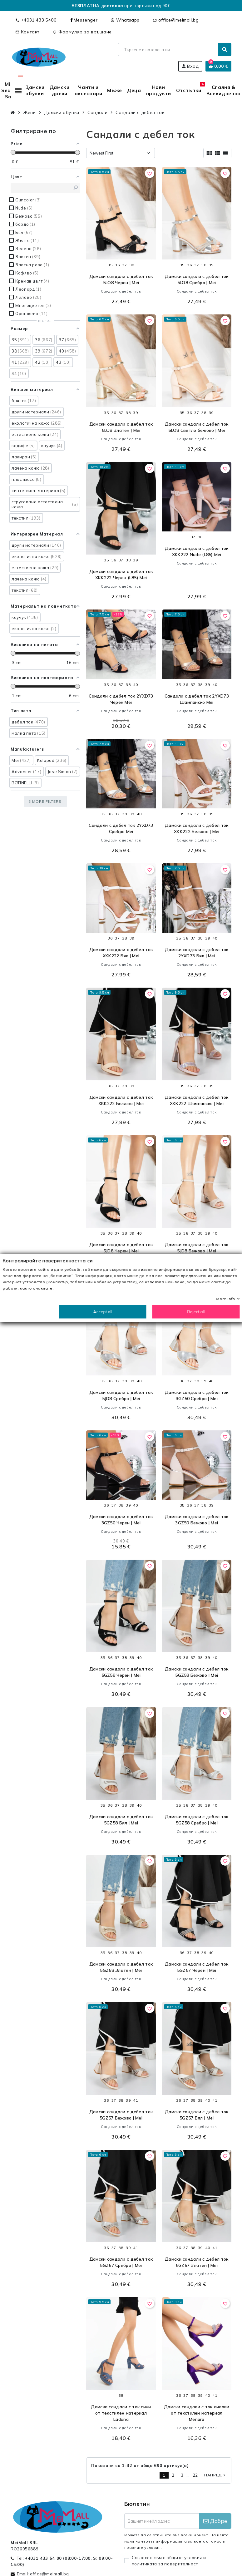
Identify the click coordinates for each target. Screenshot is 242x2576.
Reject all (196, 1311)
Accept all (102, 1311)
